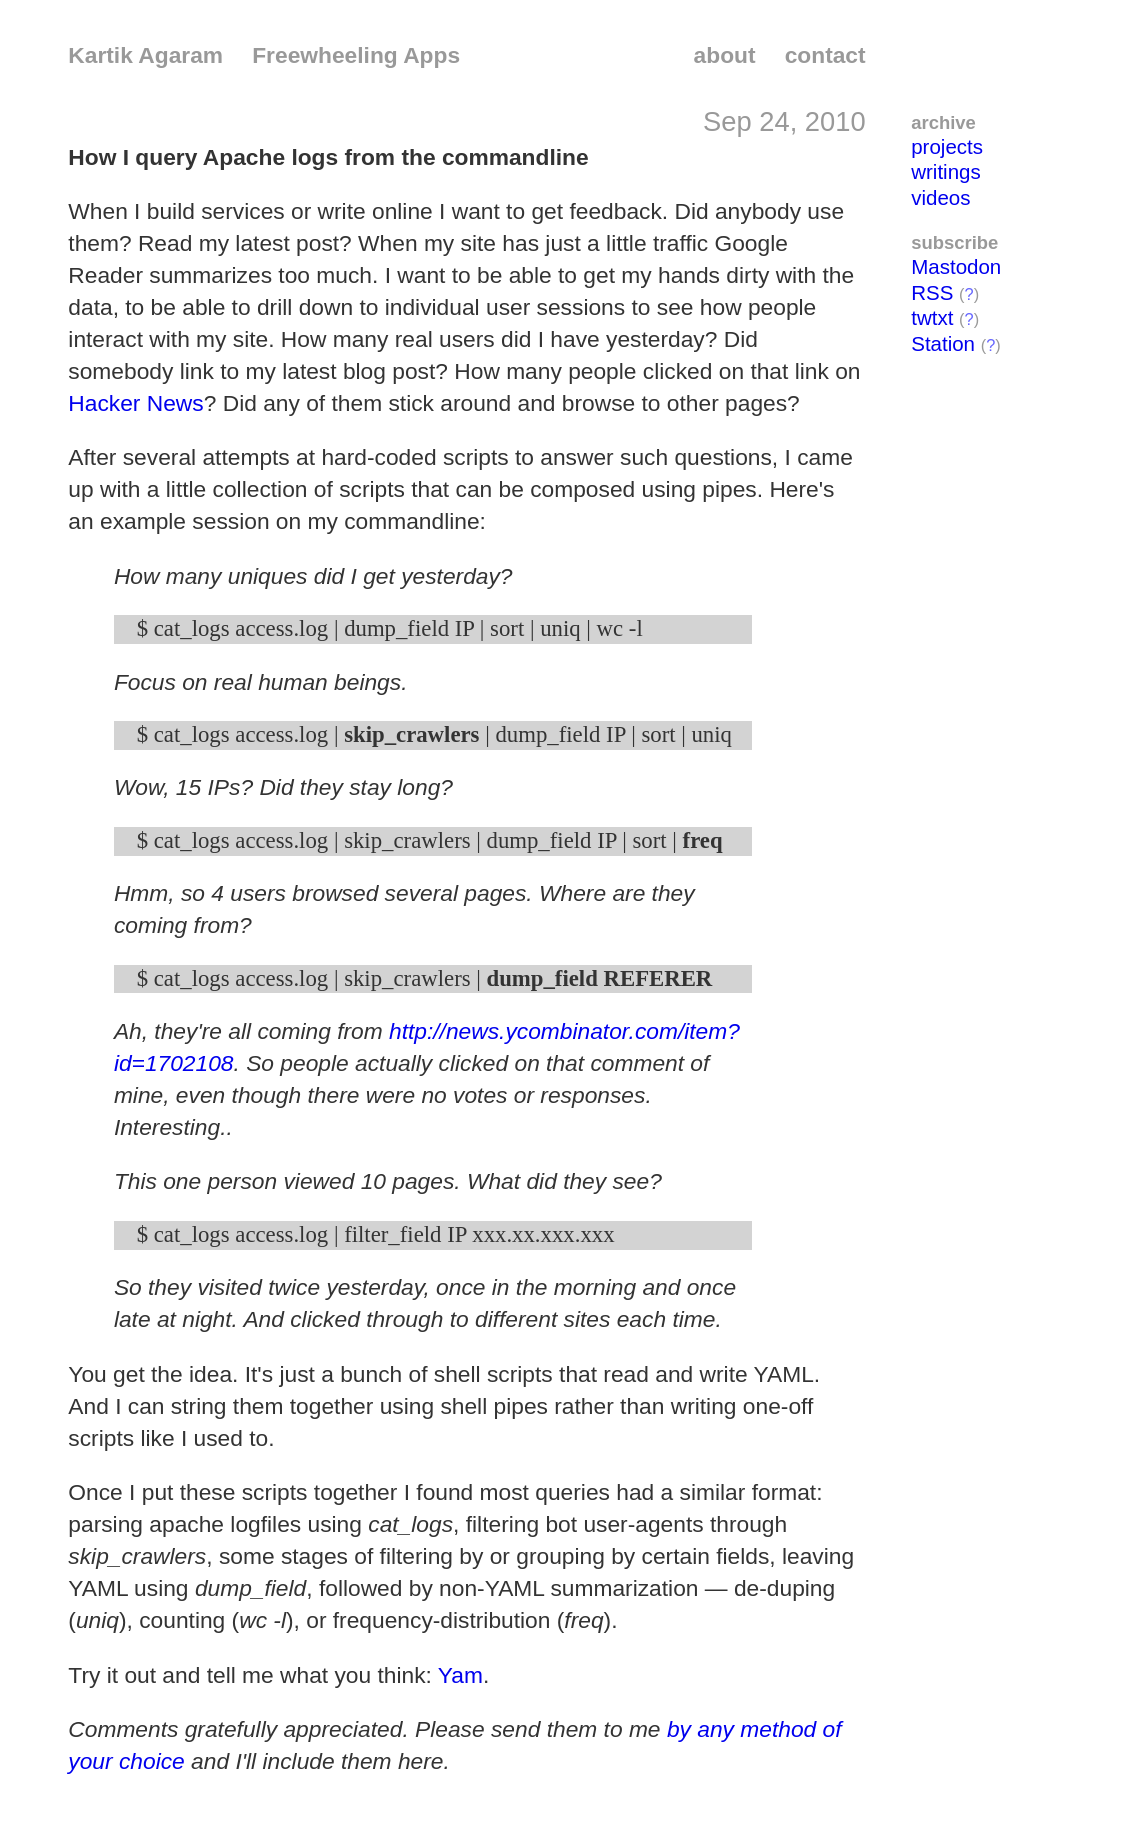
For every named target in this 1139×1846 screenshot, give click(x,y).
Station (943, 343)
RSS (932, 292)
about (725, 55)
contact (825, 55)
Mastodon (956, 266)
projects (947, 146)
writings (946, 171)
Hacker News (135, 403)
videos (940, 197)
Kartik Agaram (145, 55)
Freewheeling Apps (356, 55)
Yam (460, 1675)
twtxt (932, 317)
